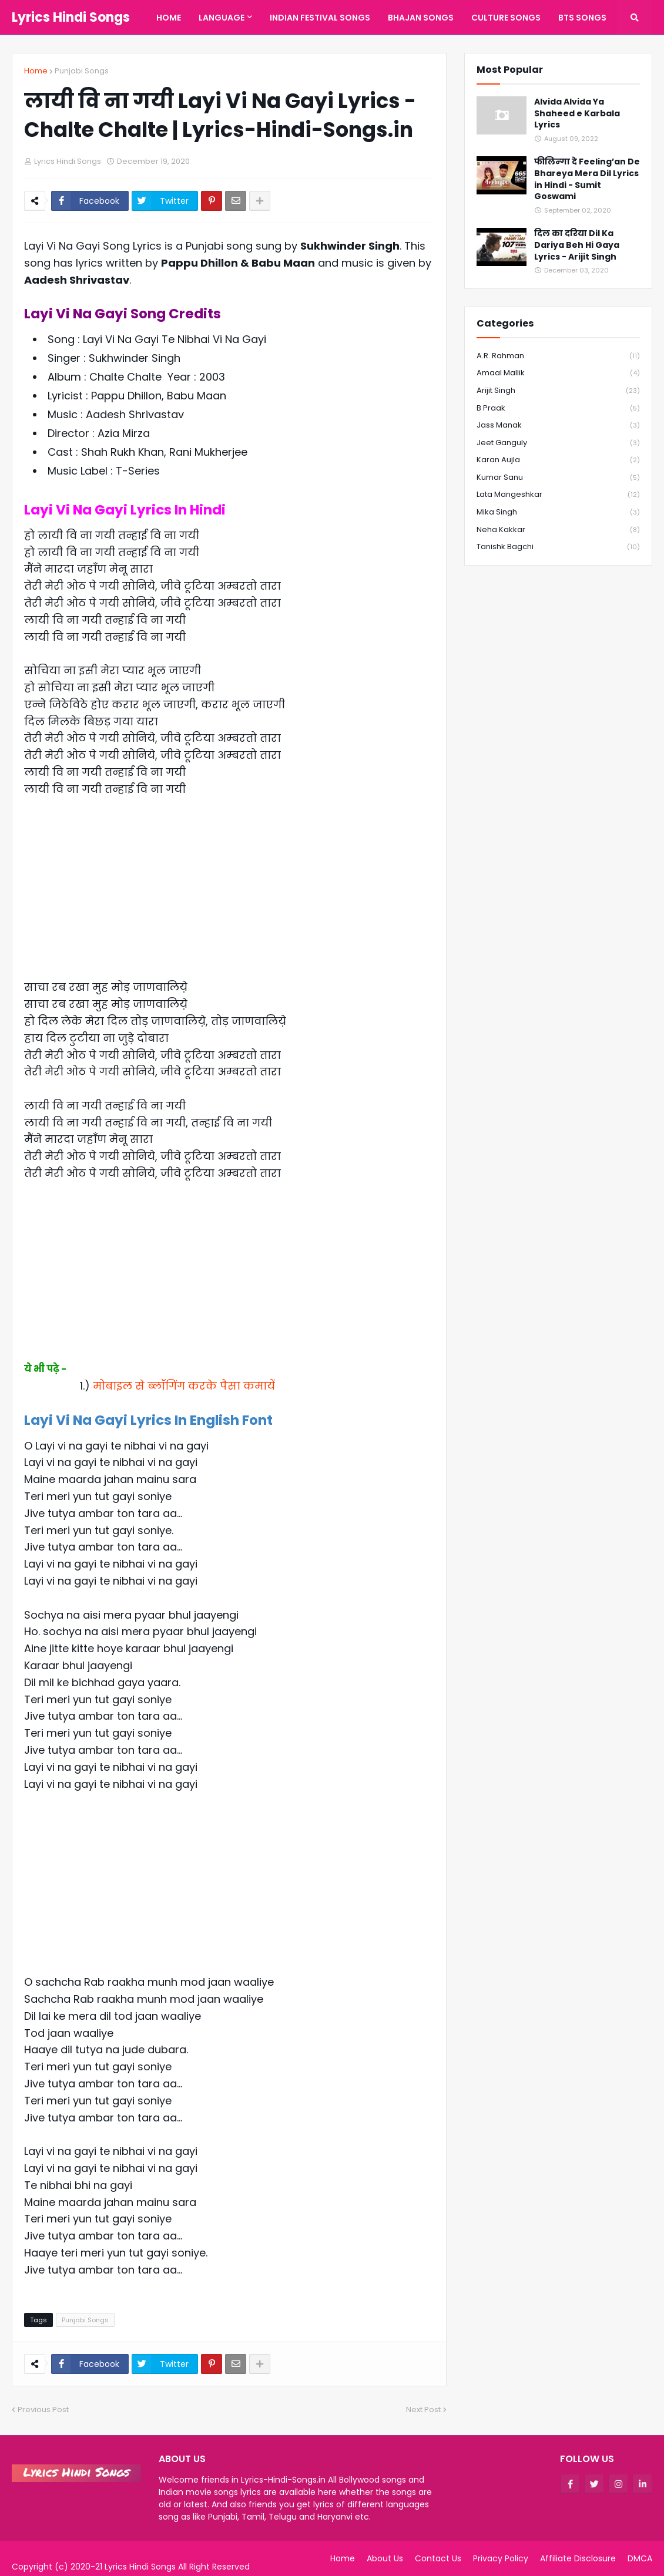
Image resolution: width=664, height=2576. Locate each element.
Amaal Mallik (558, 373)
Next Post (423, 2409)
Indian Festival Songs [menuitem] (320, 17)
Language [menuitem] (221, 17)
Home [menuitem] (168, 17)
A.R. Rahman (558, 356)
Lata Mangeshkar (558, 495)
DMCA (640, 2558)
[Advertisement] (229, 897)
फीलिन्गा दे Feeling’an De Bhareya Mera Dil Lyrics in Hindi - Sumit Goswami (587, 179)
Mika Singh (558, 512)
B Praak (558, 408)
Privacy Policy (500, 2558)
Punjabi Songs (82, 70)
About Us (385, 2558)
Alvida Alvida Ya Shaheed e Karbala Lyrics (577, 113)
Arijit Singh (558, 391)
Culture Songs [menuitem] (506, 17)
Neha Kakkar (558, 530)
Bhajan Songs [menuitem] (421, 17)
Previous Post (43, 2409)
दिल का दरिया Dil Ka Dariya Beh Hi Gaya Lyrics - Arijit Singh (576, 245)
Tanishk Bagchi (558, 547)
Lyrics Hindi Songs (71, 17)
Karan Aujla (558, 460)
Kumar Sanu (558, 478)
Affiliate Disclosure (578, 2558)
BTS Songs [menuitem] (582, 17)
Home (36, 70)
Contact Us (438, 2558)
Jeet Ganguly (558, 443)
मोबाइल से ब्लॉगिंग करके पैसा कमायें (184, 1385)
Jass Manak (558, 425)
